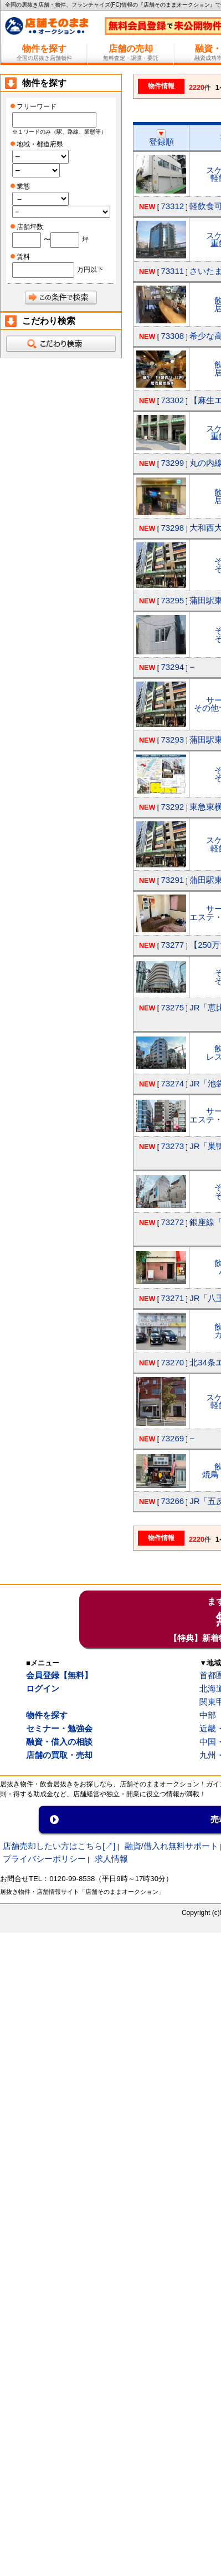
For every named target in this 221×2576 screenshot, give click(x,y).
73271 (172, 1298)
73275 (172, 1007)
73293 (172, 739)
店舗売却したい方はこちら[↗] (59, 1846)
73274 (172, 1083)
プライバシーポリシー (44, 1858)
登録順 (161, 137)
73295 (172, 600)
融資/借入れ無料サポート (171, 1846)
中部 (207, 1715)
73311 (172, 271)
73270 (172, 1362)
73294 (172, 667)
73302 (172, 400)
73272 (172, 1222)
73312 (172, 206)
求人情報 (111, 1858)
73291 (172, 880)
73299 (172, 463)
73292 (172, 806)
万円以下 (90, 269)
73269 (172, 1438)
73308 (172, 336)
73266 (172, 1501)
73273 (172, 1146)
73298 (172, 527)
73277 (172, 944)
